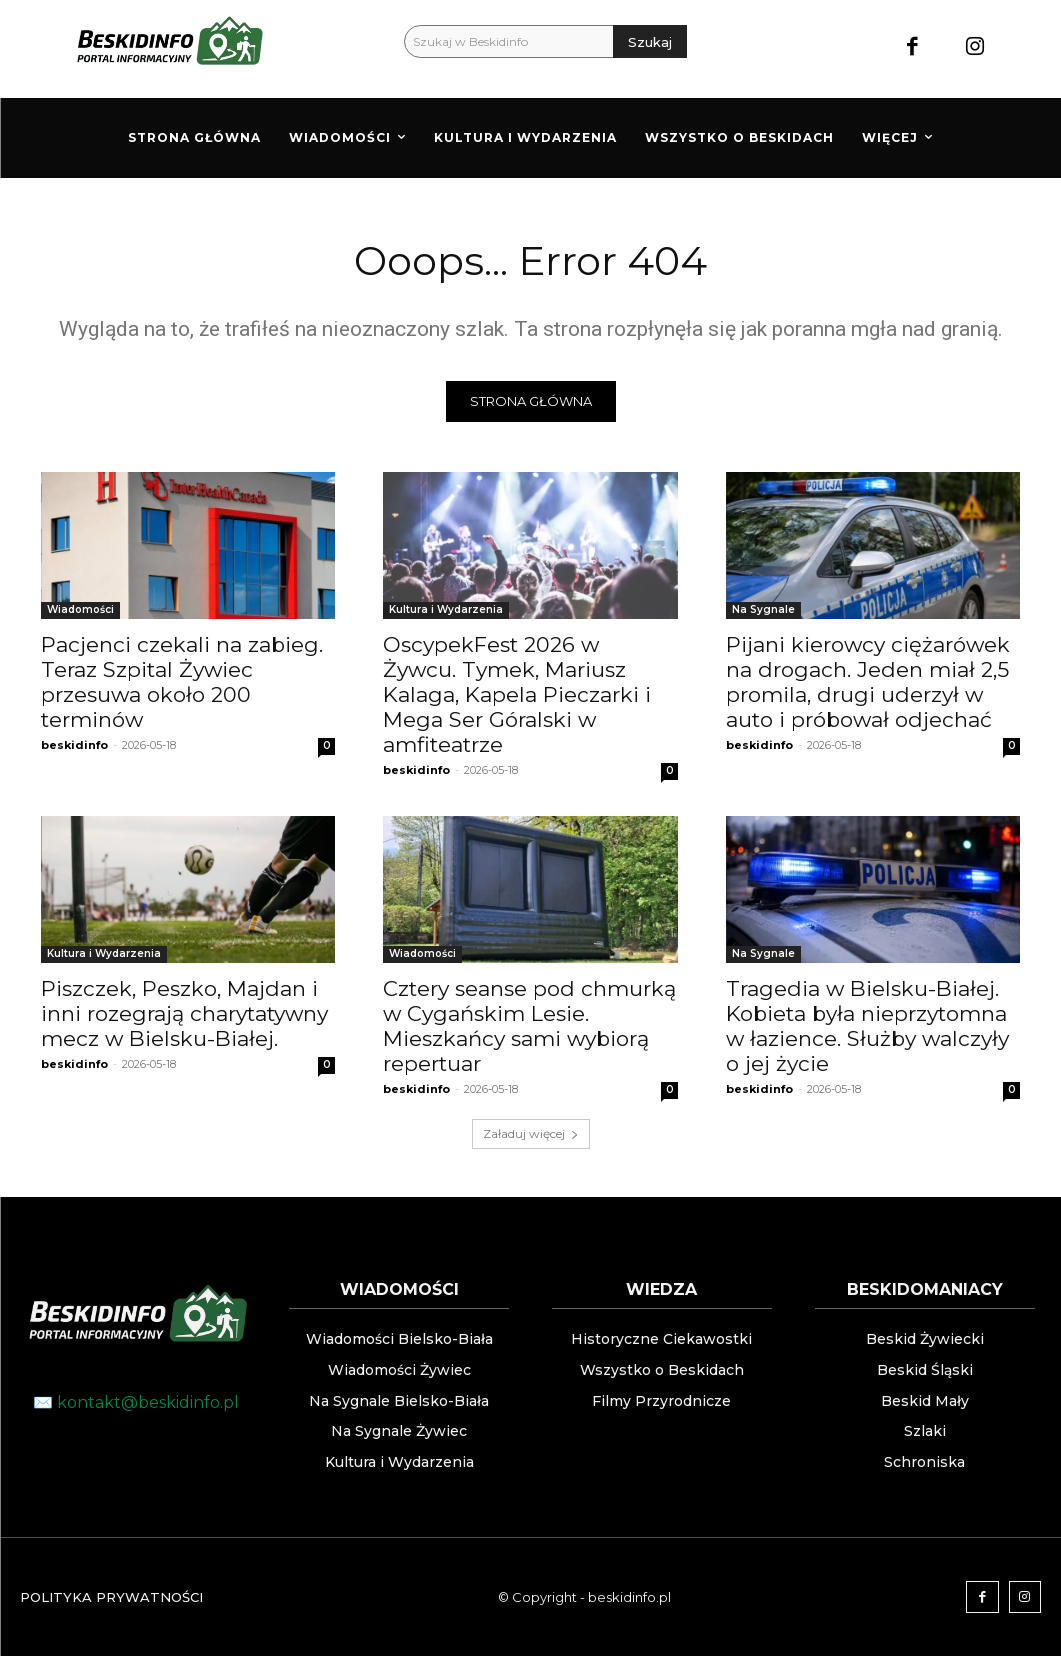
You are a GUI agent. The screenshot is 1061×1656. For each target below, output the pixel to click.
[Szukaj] (650, 41)
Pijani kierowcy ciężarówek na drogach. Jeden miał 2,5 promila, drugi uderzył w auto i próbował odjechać (868, 682)
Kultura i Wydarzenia (446, 609)
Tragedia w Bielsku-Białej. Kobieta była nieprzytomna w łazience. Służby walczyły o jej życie (867, 1026)
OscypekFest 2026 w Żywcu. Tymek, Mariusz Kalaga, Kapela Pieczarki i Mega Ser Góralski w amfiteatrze (517, 694)
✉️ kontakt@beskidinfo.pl (136, 1402)
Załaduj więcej (531, 1133)
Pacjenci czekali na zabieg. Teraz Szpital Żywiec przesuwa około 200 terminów (182, 682)
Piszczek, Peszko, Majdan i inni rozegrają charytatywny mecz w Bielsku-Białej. (184, 1013)
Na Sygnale (763, 609)
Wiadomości (80, 609)
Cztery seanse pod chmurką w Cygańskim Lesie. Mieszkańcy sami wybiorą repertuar (529, 1026)
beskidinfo (74, 745)
